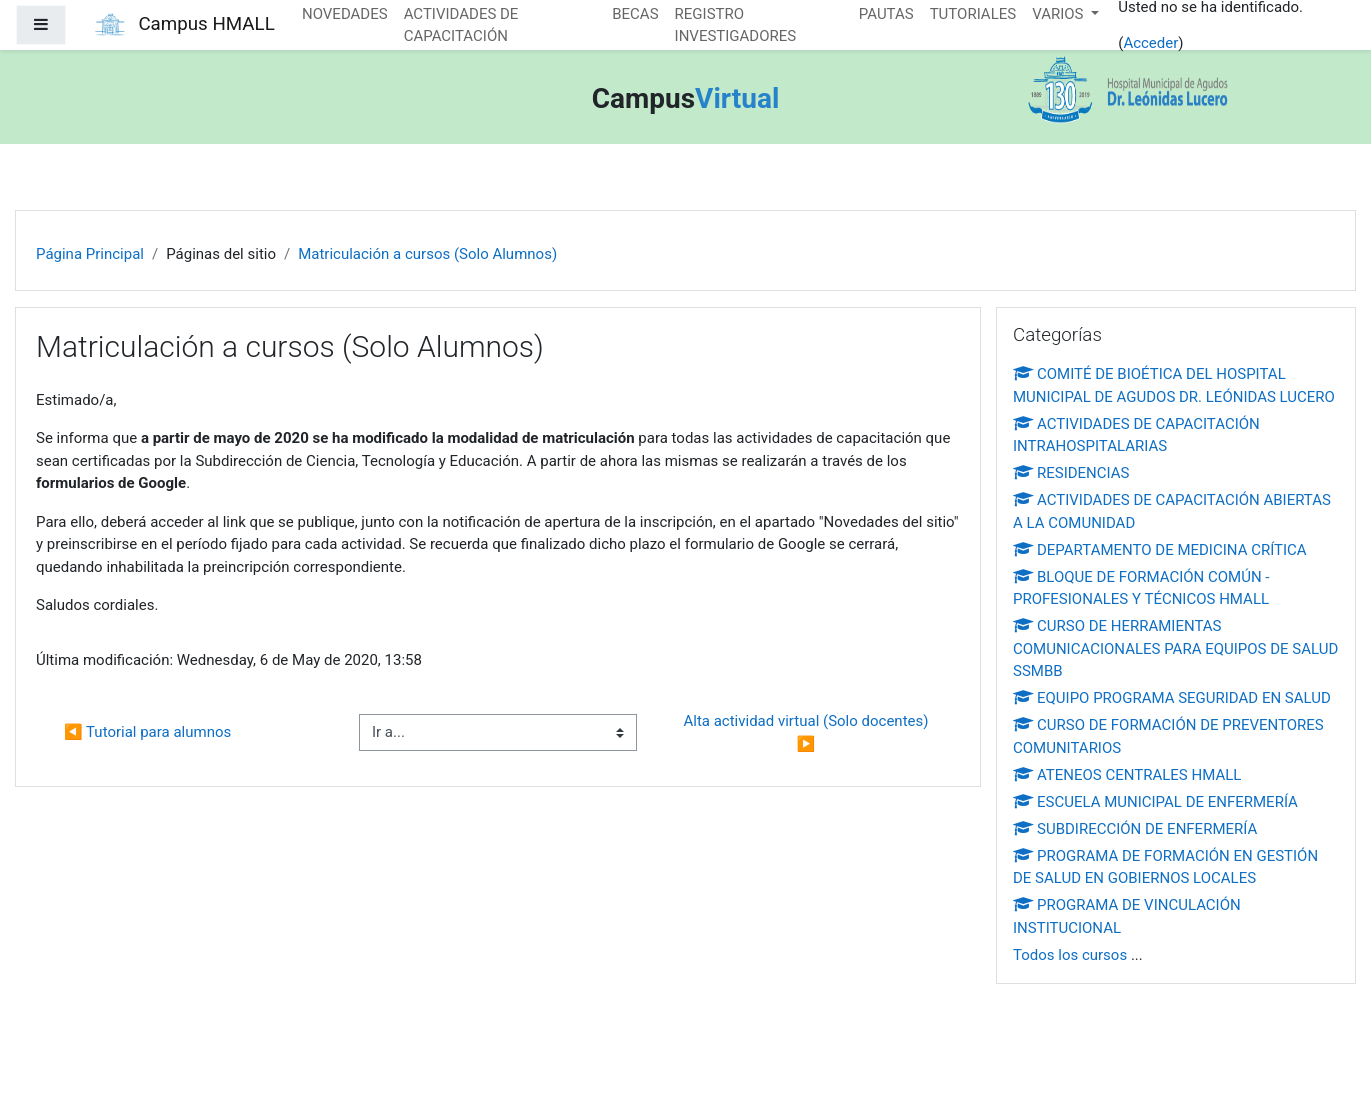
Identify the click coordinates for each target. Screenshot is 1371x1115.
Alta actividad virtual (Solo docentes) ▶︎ (807, 732)
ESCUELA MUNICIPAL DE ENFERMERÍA (1155, 802)
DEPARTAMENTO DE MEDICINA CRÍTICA (1160, 550)
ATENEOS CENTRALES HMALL (1127, 775)
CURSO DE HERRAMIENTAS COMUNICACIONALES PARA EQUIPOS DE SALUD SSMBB (1175, 648)
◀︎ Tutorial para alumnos (147, 732)
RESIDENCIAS (1071, 473)
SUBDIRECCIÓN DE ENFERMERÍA (1135, 829)
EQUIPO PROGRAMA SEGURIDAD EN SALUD (1172, 698)
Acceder (1150, 43)
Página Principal (90, 254)
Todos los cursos (1070, 955)
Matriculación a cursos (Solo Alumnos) (427, 254)
